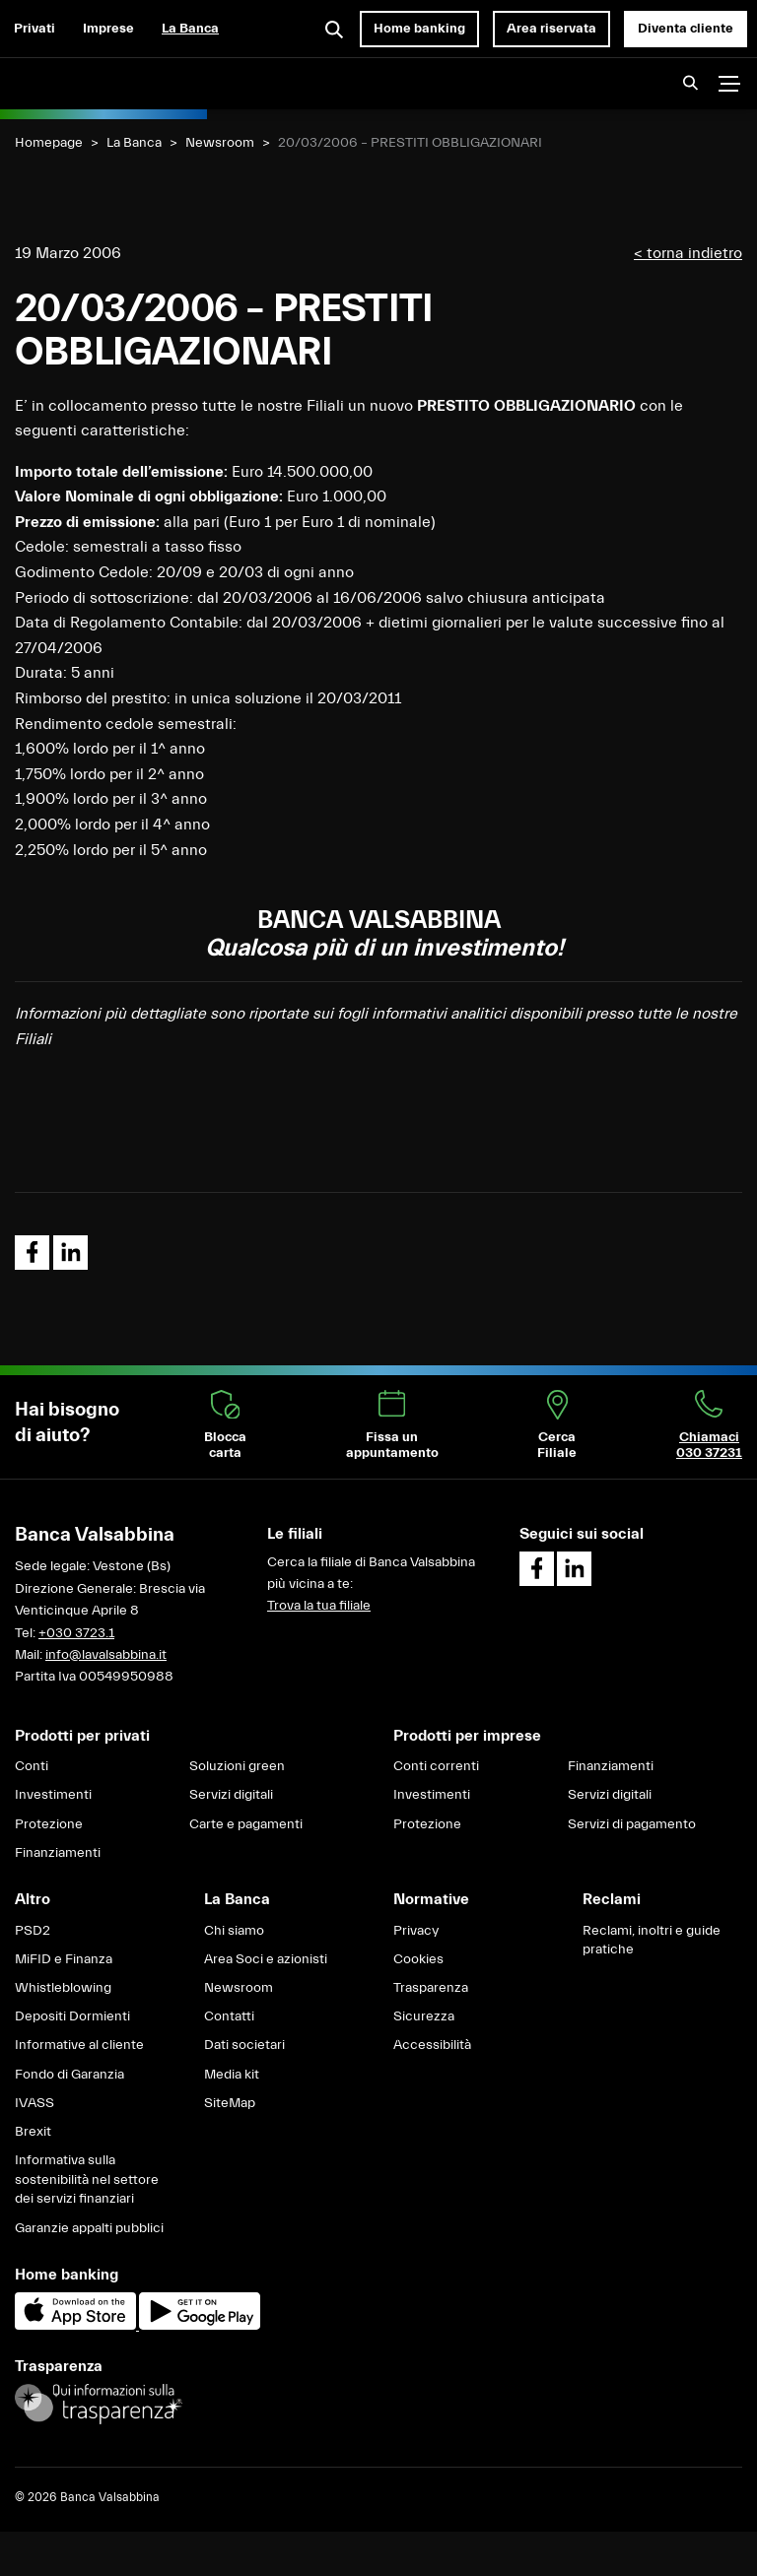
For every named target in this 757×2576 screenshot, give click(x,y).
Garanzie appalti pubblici (89, 2228)
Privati (34, 28)
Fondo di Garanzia (69, 2074)
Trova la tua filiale (319, 1606)
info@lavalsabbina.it (106, 1655)
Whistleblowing (63, 1988)
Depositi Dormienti (72, 2016)
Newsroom (219, 143)
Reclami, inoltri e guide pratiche (652, 1940)
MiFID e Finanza (63, 1959)
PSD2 (32, 1931)
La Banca (190, 28)
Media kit (231, 2074)
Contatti (229, 2016)
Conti (31, 1766)
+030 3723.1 (76, 1633)
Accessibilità (432, 2045)
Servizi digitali (231, 1795)
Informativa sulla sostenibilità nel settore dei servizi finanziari (87, 2179)
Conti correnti (436, 1766)
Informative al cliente (79, 2045)
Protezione (49, 1824)
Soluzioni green (237, 1766)
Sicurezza (423, 2016)
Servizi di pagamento (632, 1824)
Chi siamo (234, 1931)
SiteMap (229, 2103)
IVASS (34, 2103)
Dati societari (244, 2045)
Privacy (416, 1931)
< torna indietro (688, 253)
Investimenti (53, 1795)
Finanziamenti (58, 1853)
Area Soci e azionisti (265, 1959)
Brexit (33, 2132)
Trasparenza (430, 1988)
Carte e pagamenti (246, 1824)
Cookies (418, 1959)
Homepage (49, 143)
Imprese (108, 28)
